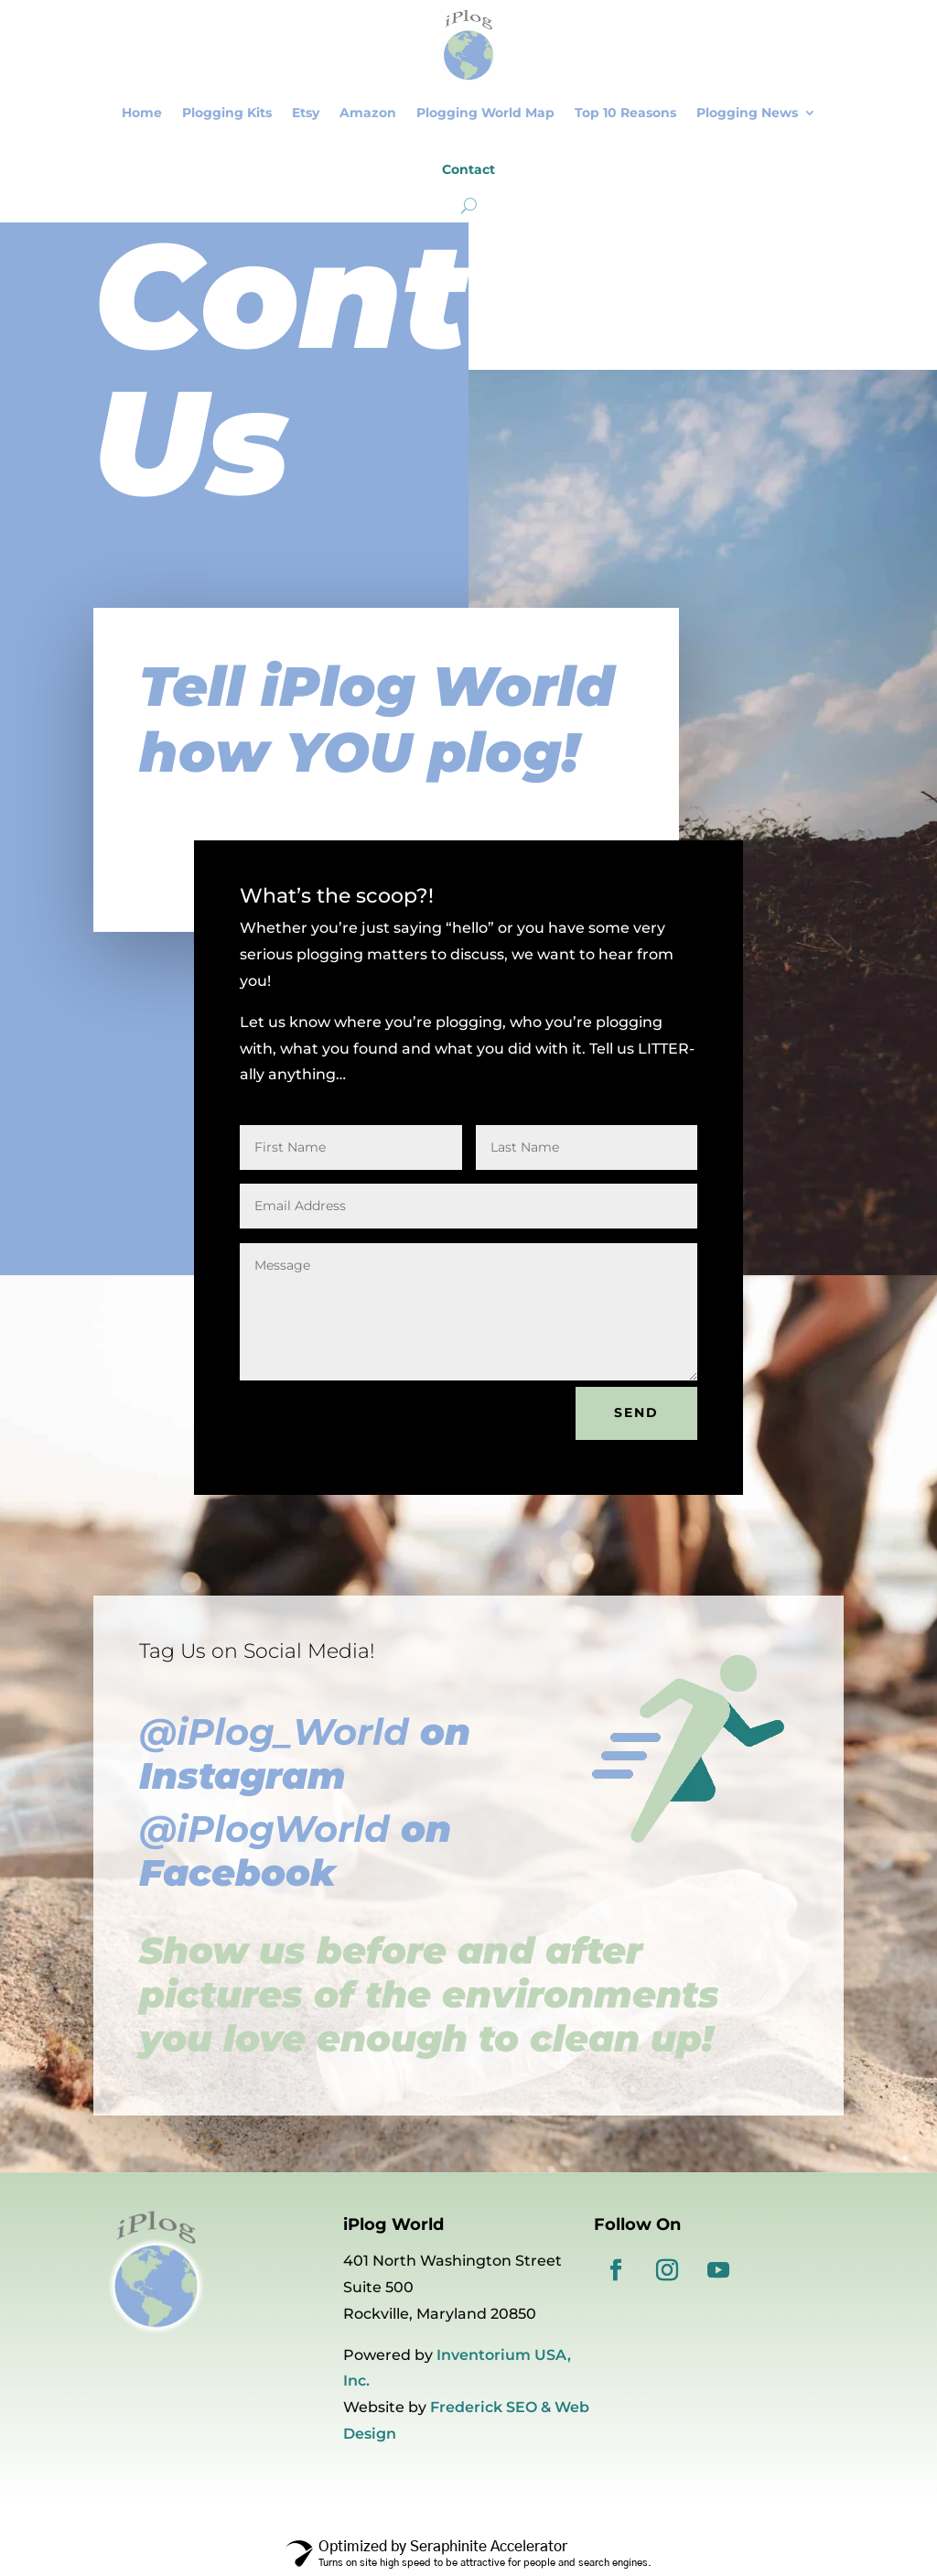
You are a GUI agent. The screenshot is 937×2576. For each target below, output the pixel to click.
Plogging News (747, 112)
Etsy (305, 112)
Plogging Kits (227, 112)
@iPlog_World (274, 1731)
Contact (468, 169)
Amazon (367, 112)
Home (142, 112)
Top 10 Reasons (625, 112)
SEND (636, 1412)
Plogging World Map (485, 112)
